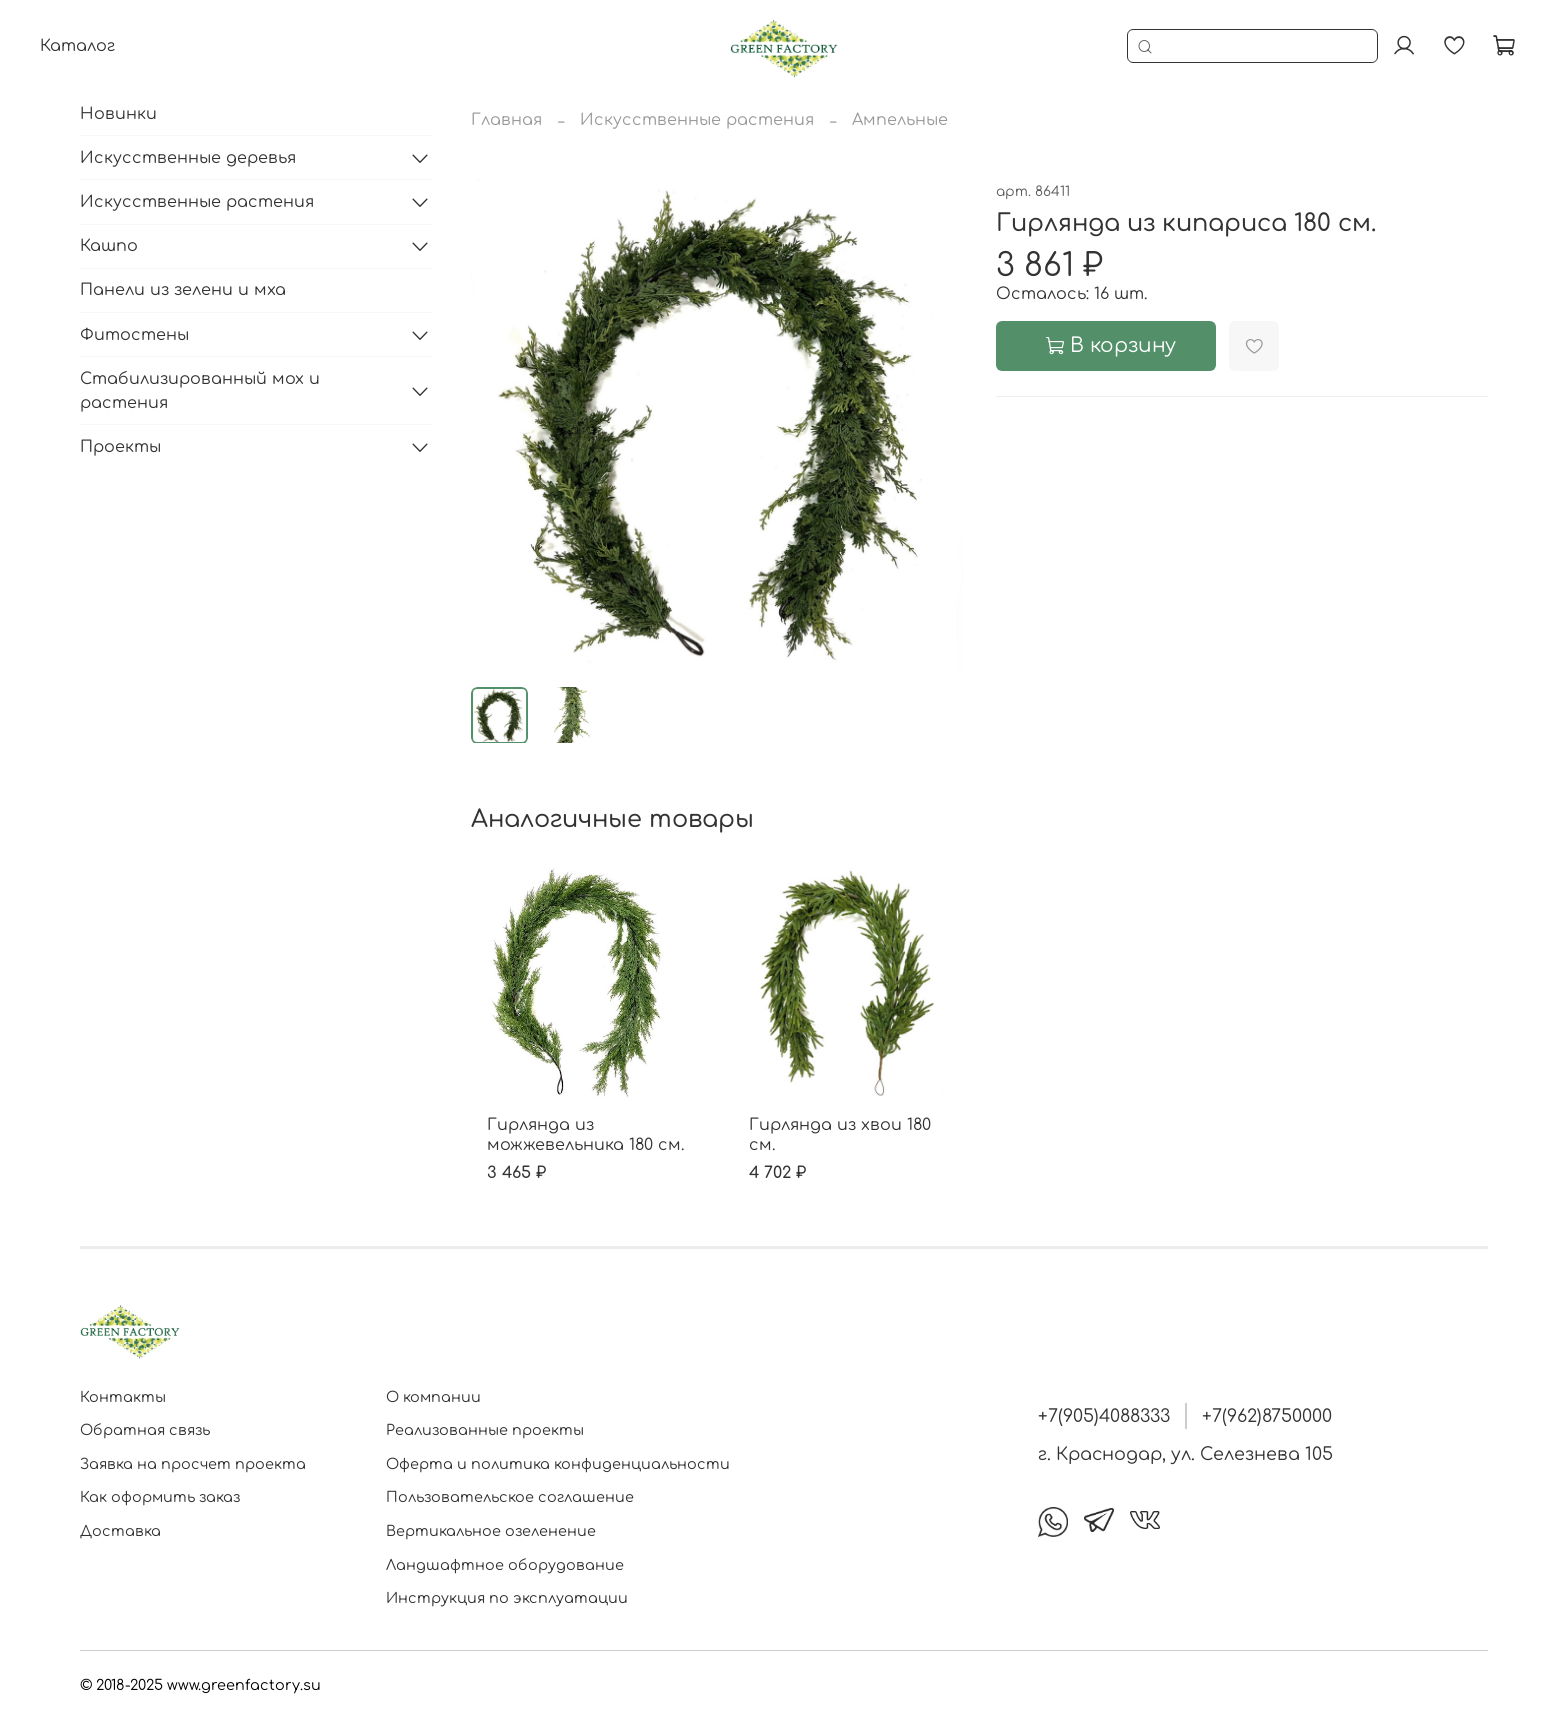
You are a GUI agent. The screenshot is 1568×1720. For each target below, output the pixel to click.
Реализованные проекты (485, 1430)
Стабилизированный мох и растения (200, 391)
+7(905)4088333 (1104, 1416)
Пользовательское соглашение (510, 1497)
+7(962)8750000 (1267, 1416)
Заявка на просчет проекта (193, 1464)
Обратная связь (145, 1430)
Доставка (120, 1531)
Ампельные (900, 120)
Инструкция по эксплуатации (507, 1598)
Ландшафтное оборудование (505, 1565)
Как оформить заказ (160, 1497)
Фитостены (134, 335)
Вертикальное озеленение (491, 1531)
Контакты (123, 1397)
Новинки (118, 114)
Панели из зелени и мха (183, 290)
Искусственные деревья (188, 158)
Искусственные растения (697, 120)
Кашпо (109, 246)
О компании (433, 1397)
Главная (506, 120)
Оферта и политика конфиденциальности (558, 1464)
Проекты (120, 447)
